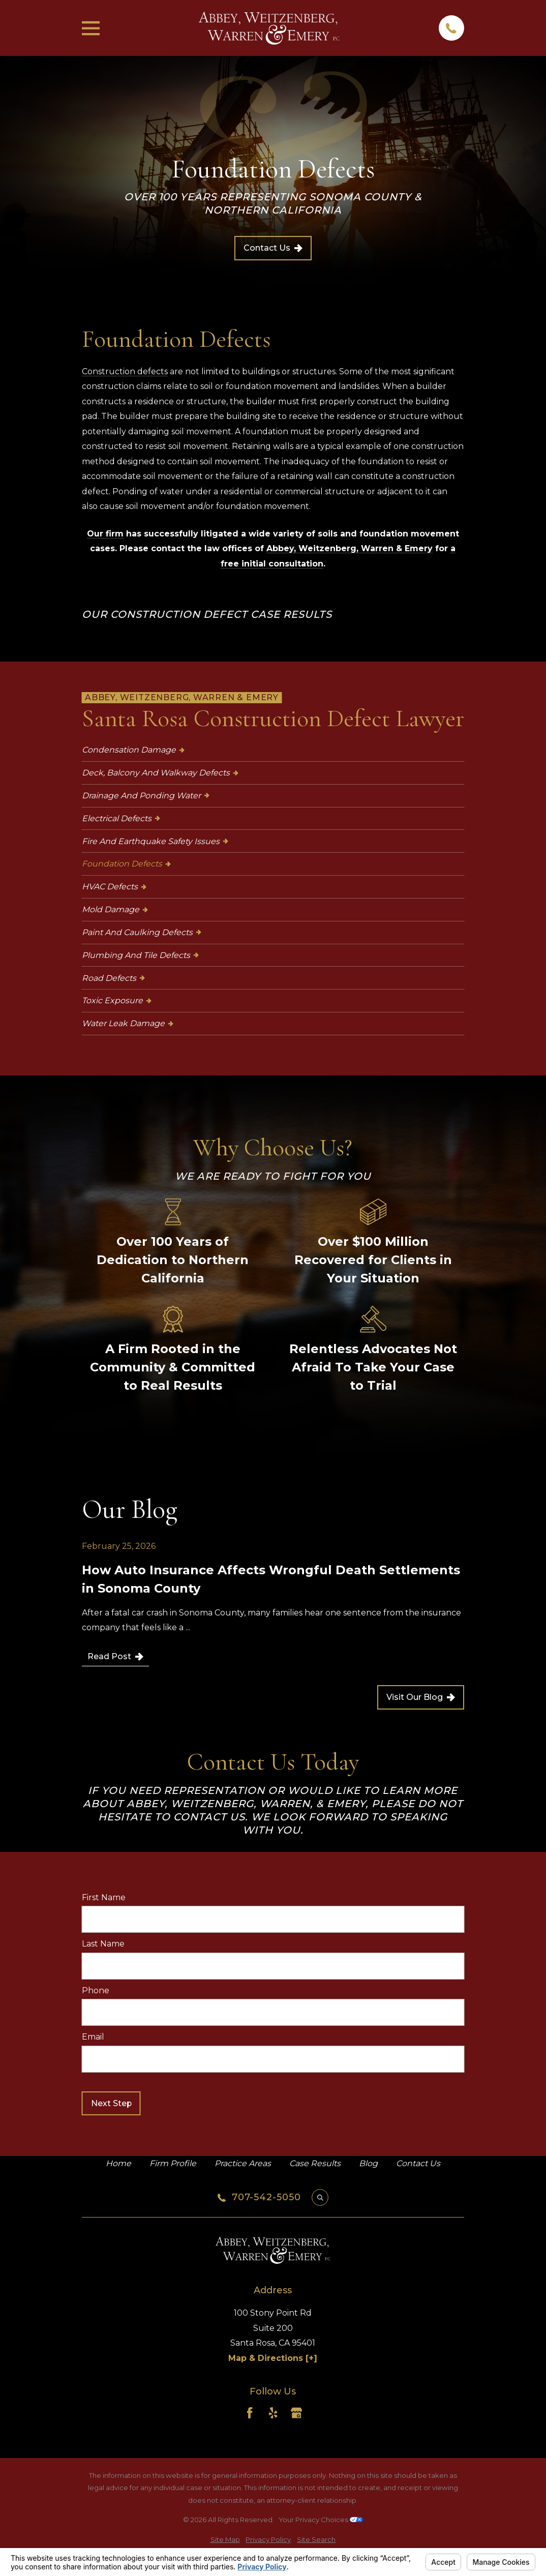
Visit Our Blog (420, 1697)
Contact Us (273, 248)
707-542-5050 (266, 2197)
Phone (95, 1990)
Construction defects (125, 371)
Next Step (111, 2103)
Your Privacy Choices (321, 2519)
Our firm (105, 533)
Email (93, 2037)
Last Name (103, 1944)
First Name (104, 1897)
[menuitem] (273, 750)
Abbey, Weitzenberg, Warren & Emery (349, 548)
